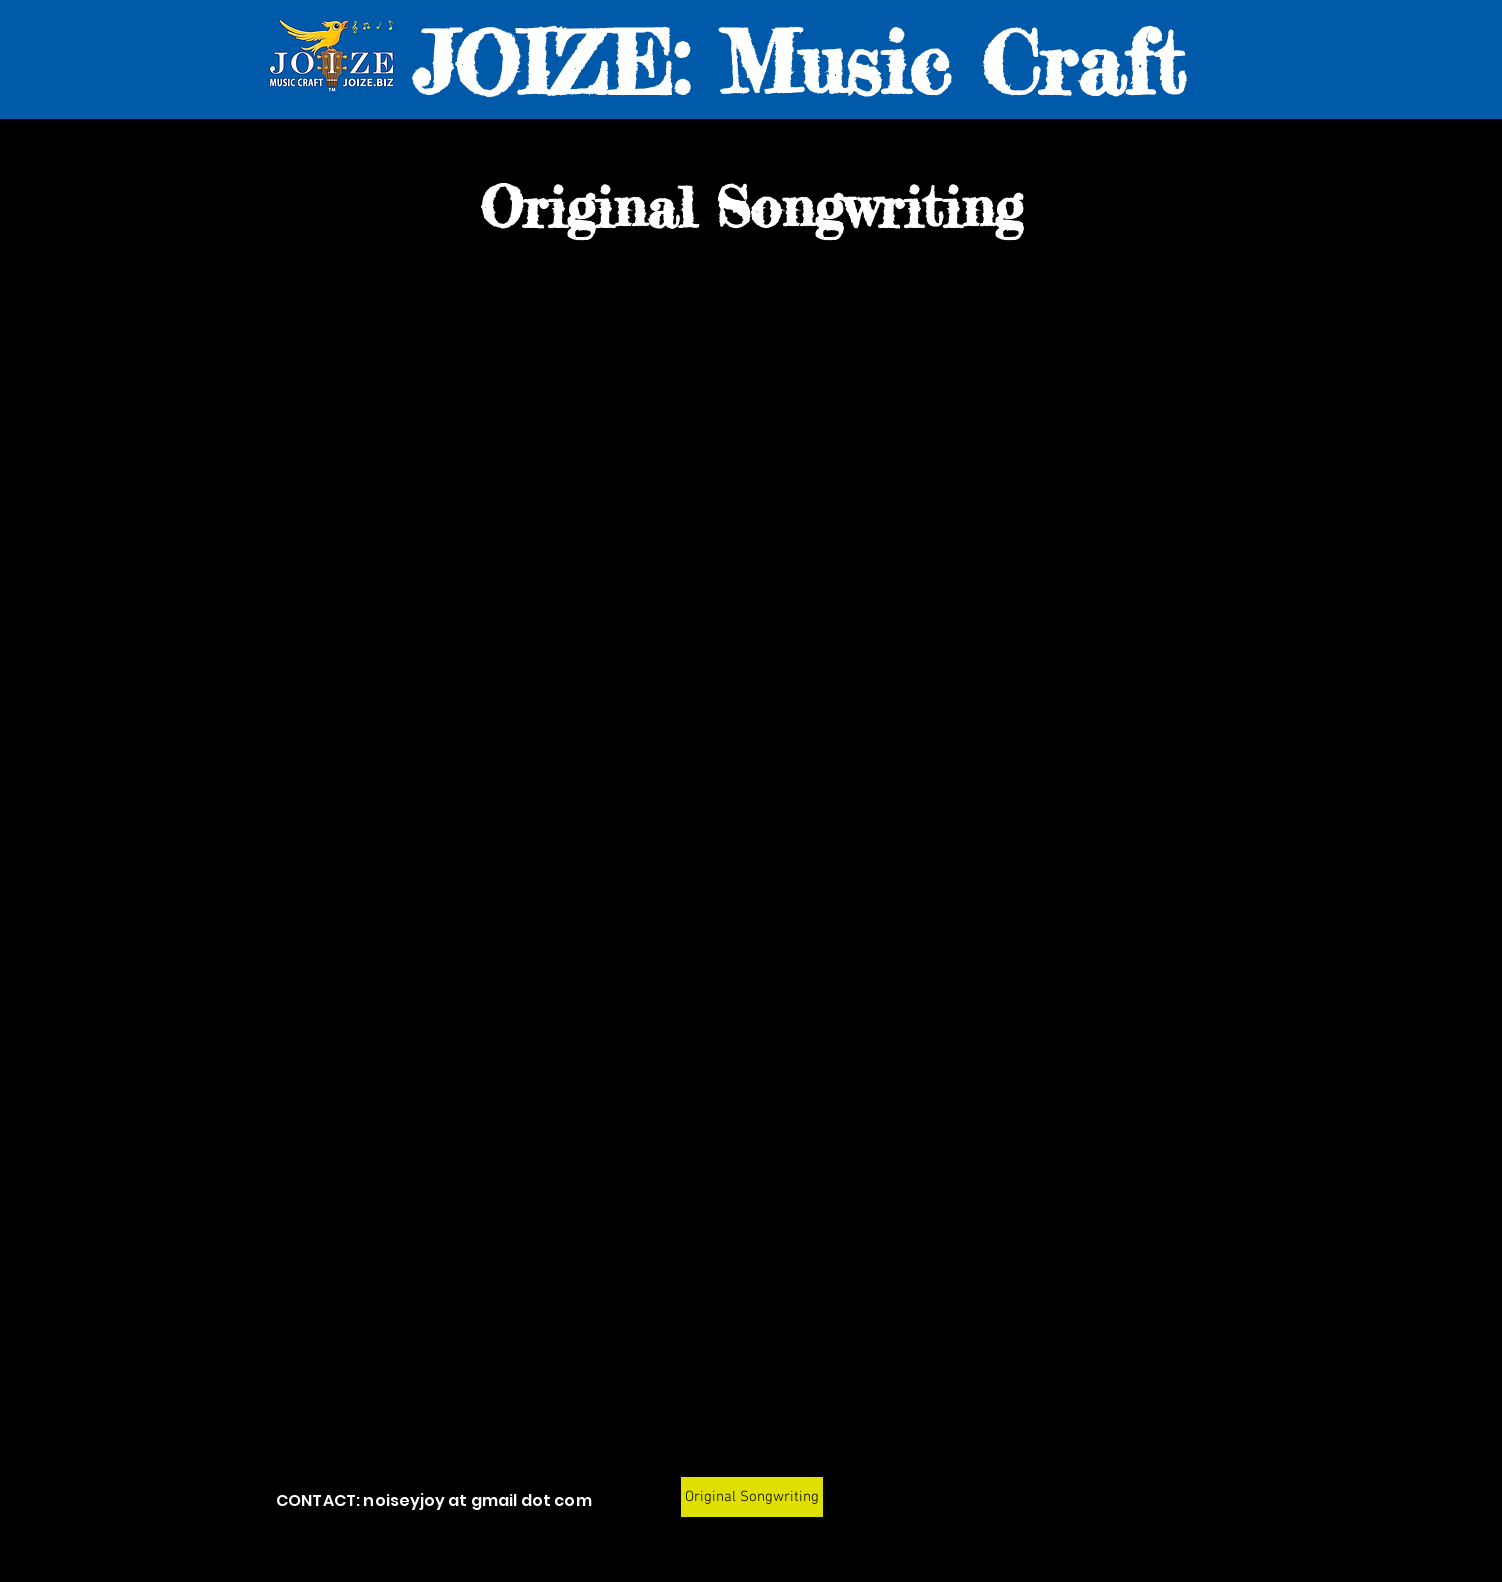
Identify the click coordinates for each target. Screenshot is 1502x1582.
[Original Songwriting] (752, 1497)
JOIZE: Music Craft (798, 63)
